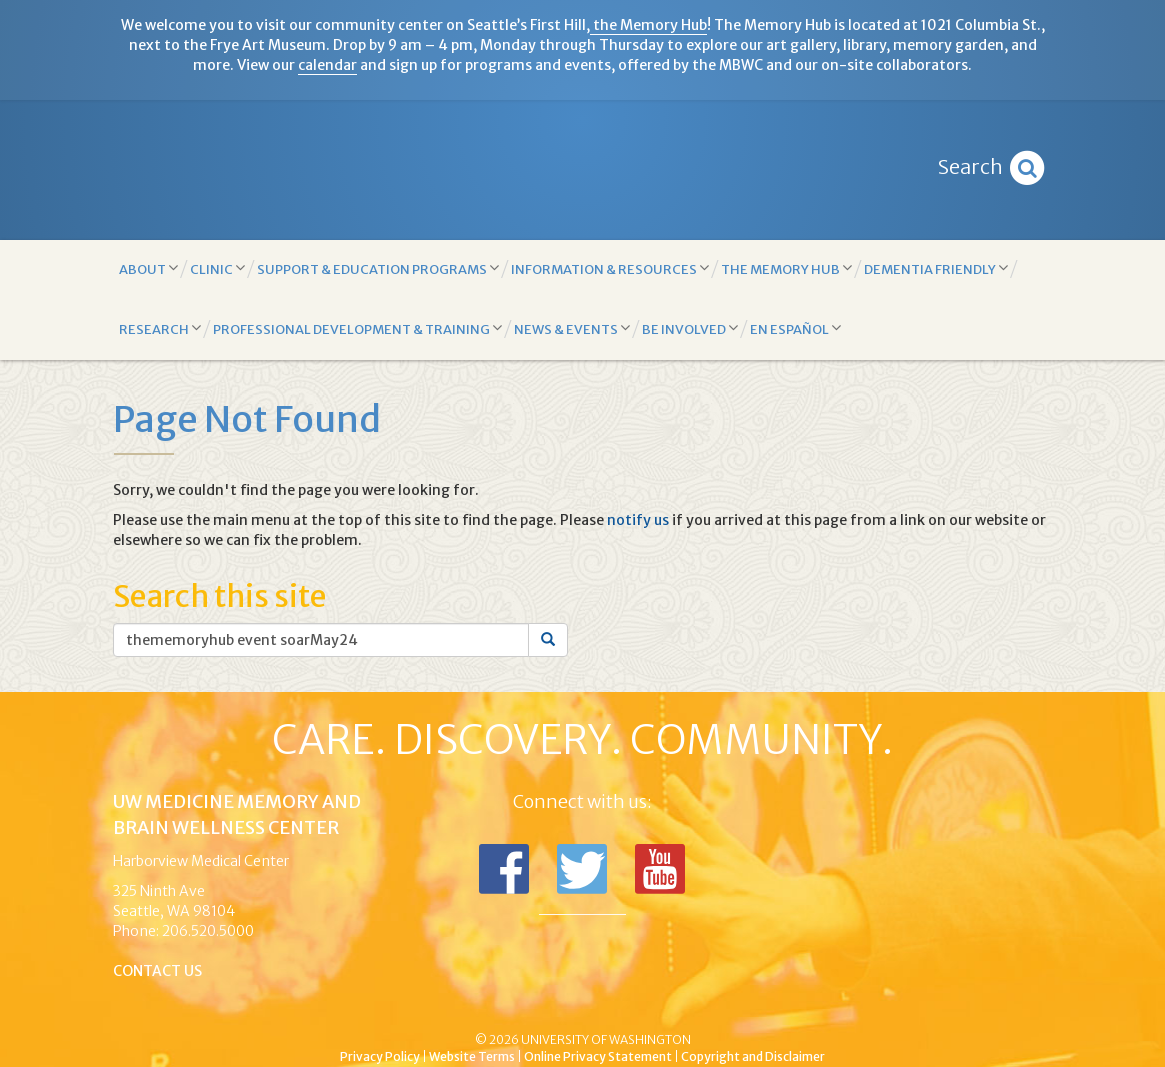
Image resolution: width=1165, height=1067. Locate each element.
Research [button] (160, 328)
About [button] (148, 268)
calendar (327, 65)
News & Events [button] (572, 328)
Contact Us (157, 971)
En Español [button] (795, 328)
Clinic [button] (217, 268)
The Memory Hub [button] (786, 268)
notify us (638, 520)
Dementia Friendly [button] (936, 268)
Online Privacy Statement (598, 1056)
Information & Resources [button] (610, 268)
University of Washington (668, 1006)
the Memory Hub (648, 25)
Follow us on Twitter (582, 869)
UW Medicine (418, 1006)
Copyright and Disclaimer (753, 1056)
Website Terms (472, 1056)
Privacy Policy (380, 1056)
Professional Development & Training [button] (357, 328)
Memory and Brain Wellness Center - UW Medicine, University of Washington (582, 170)
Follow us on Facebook (504, 869)
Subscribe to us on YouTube (660, 869)
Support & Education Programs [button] (378, 268)
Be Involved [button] (690, 328)
